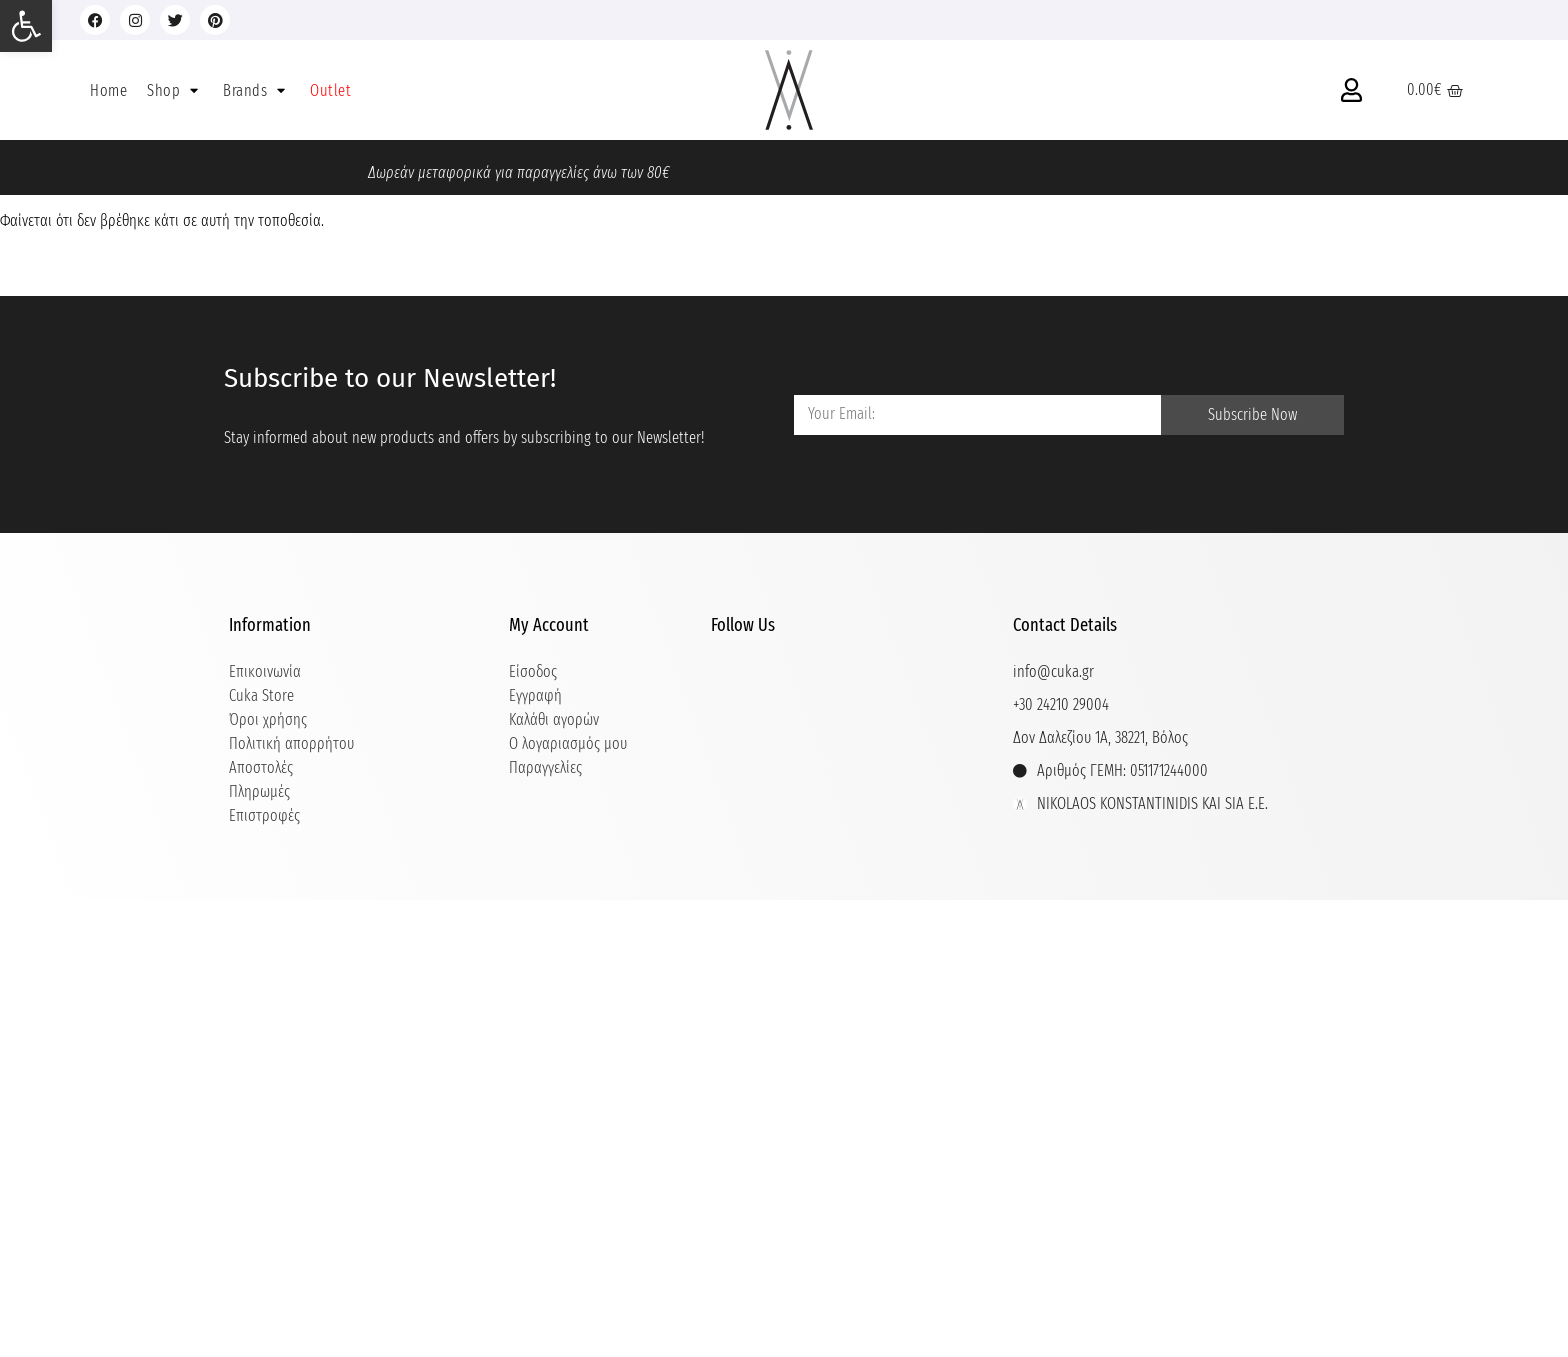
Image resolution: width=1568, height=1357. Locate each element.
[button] (175, 90)
